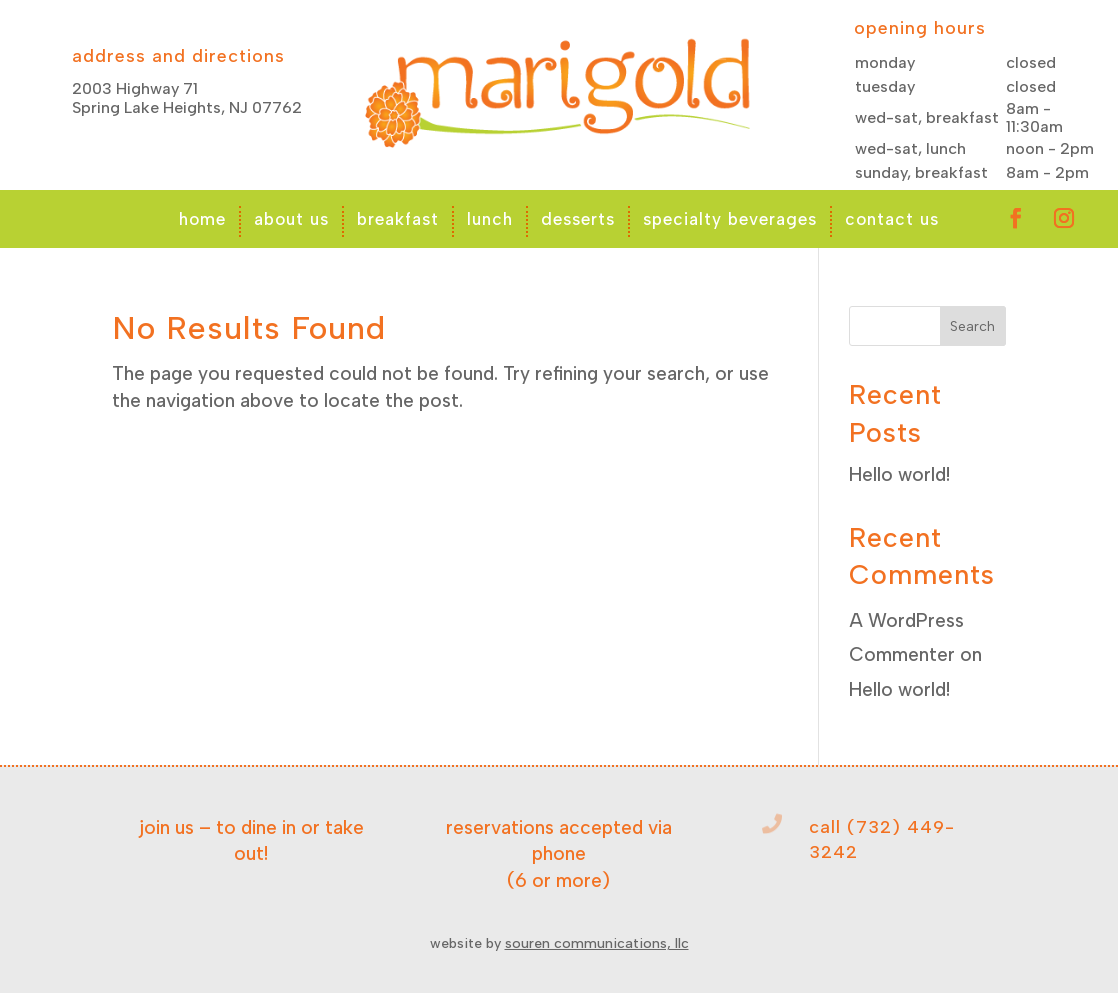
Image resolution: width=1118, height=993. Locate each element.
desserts (578, 219)
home (202, 219)
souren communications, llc (597, 943)
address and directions (178, 56)
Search (972, 326)
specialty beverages (730, 219)
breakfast (398, 219)
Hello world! (899, 474)
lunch (490, 219)
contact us (892, 219)
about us (291, 219)
